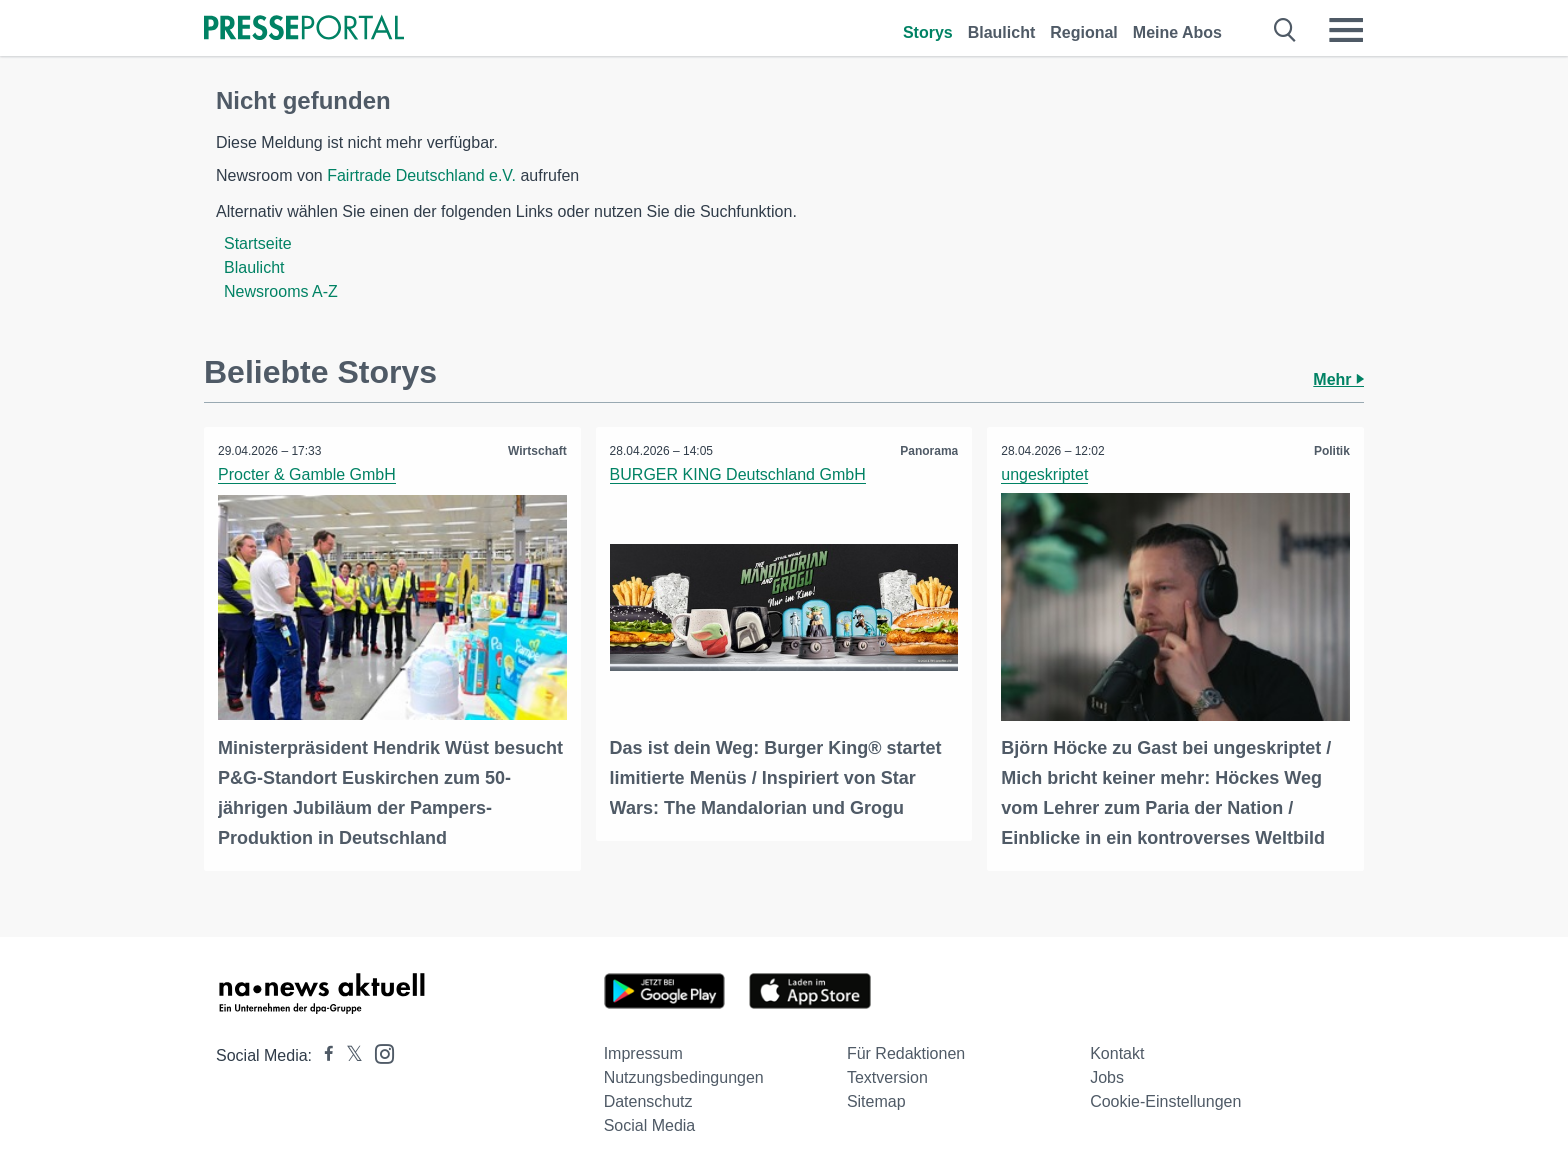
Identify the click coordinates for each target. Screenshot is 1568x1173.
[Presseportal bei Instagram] (378, 1051)
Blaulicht (1002, 32)
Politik (1331, 451)
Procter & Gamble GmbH (308, 474)
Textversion (887, 1076)
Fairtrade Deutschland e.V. (421, 175)
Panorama (928, 451)
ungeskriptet (1045, 474)
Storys (928, 32)
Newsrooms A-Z (281, 291)
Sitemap (876, 1100)
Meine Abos (1177, 32)
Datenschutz (648, 1100)
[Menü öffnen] (1346, 30)
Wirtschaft (536, 451)
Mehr (1338, 379)
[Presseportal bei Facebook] (323, 1054)
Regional (1084, 32)
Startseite (258, 243)
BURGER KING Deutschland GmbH (739, 474)
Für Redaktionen (906, 1052)
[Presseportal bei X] (348, 1054)
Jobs (1107, 1076)
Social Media (650, 1124)
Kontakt (1117, 1052)
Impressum (643, 1052)
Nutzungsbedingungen (684, 1076)
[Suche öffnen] (1285, 30)
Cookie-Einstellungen (1165, 1100)
